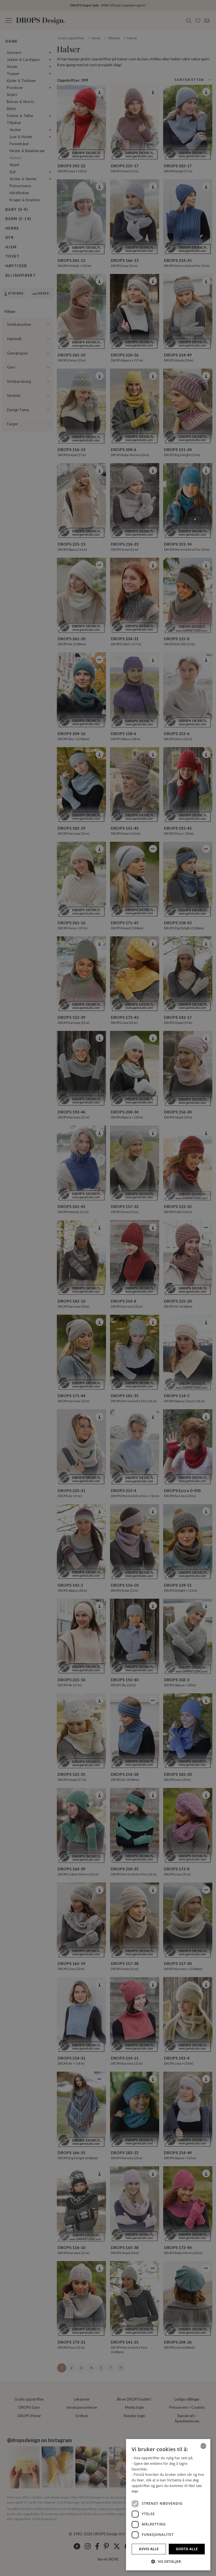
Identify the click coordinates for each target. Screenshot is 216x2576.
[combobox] (203, 2446)
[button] (168, 2561)
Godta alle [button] (187, 2549)
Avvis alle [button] (149, 2549)
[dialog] (168, 2504)
